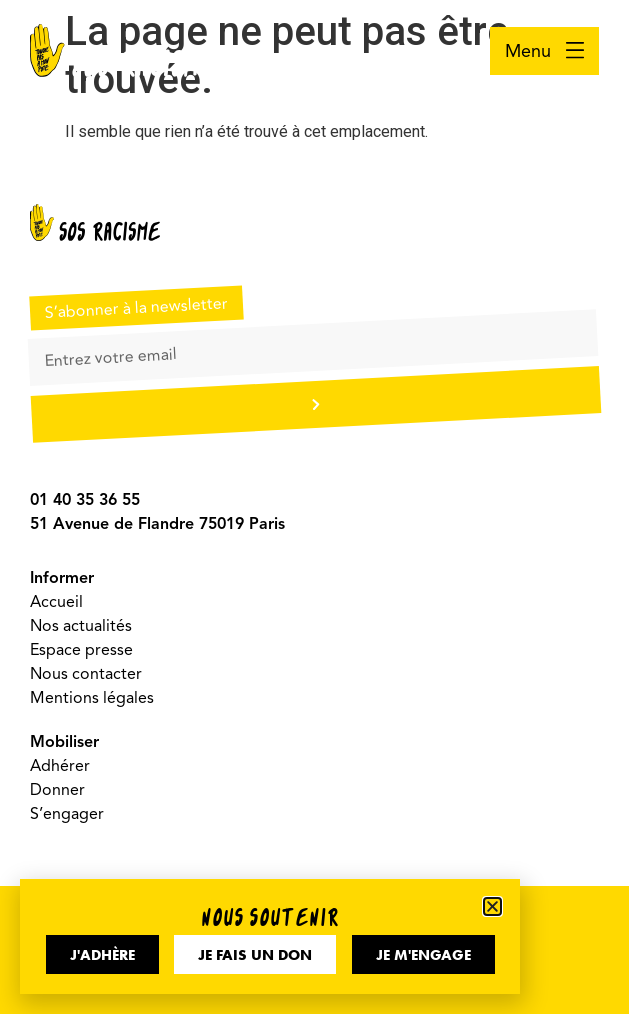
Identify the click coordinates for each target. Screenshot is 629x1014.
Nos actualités (81, 626)
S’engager (67, 814)
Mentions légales (92, 698)
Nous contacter (86, 674)
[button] (492, 906)
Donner (57, 790)
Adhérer (60, 766)
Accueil (56, 602)
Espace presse (81, 650)
